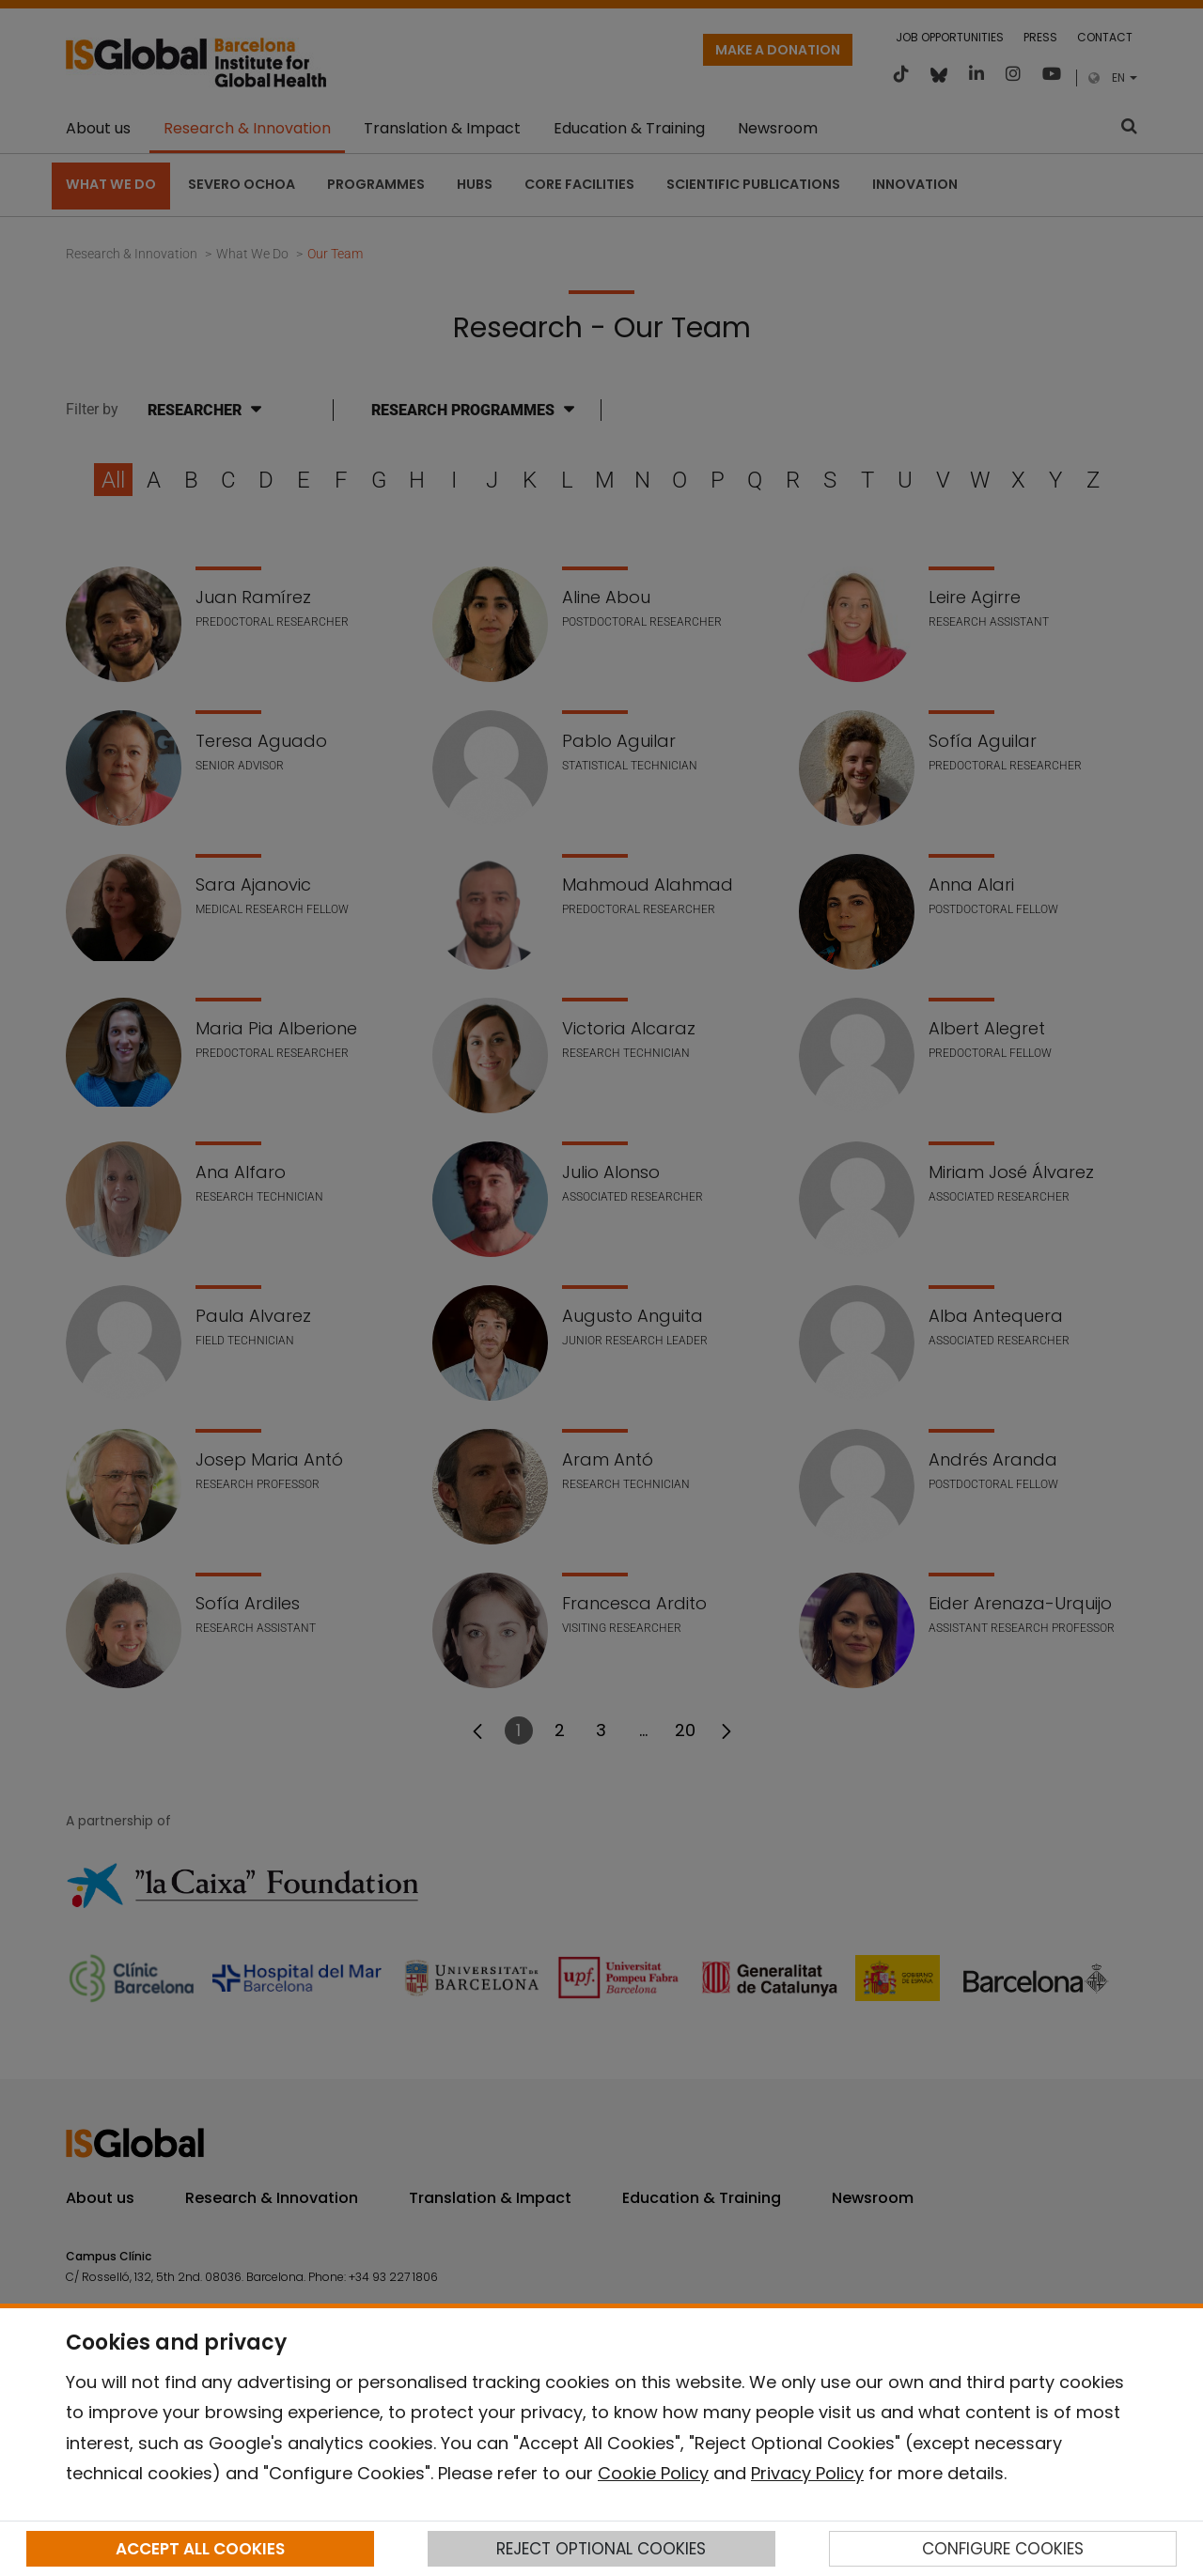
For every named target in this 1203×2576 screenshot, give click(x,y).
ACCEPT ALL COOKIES (200, 2548)
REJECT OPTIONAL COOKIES (601, 2548)
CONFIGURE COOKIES (1003, 2548)
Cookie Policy (653, 2473)
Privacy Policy (807, 2473)
